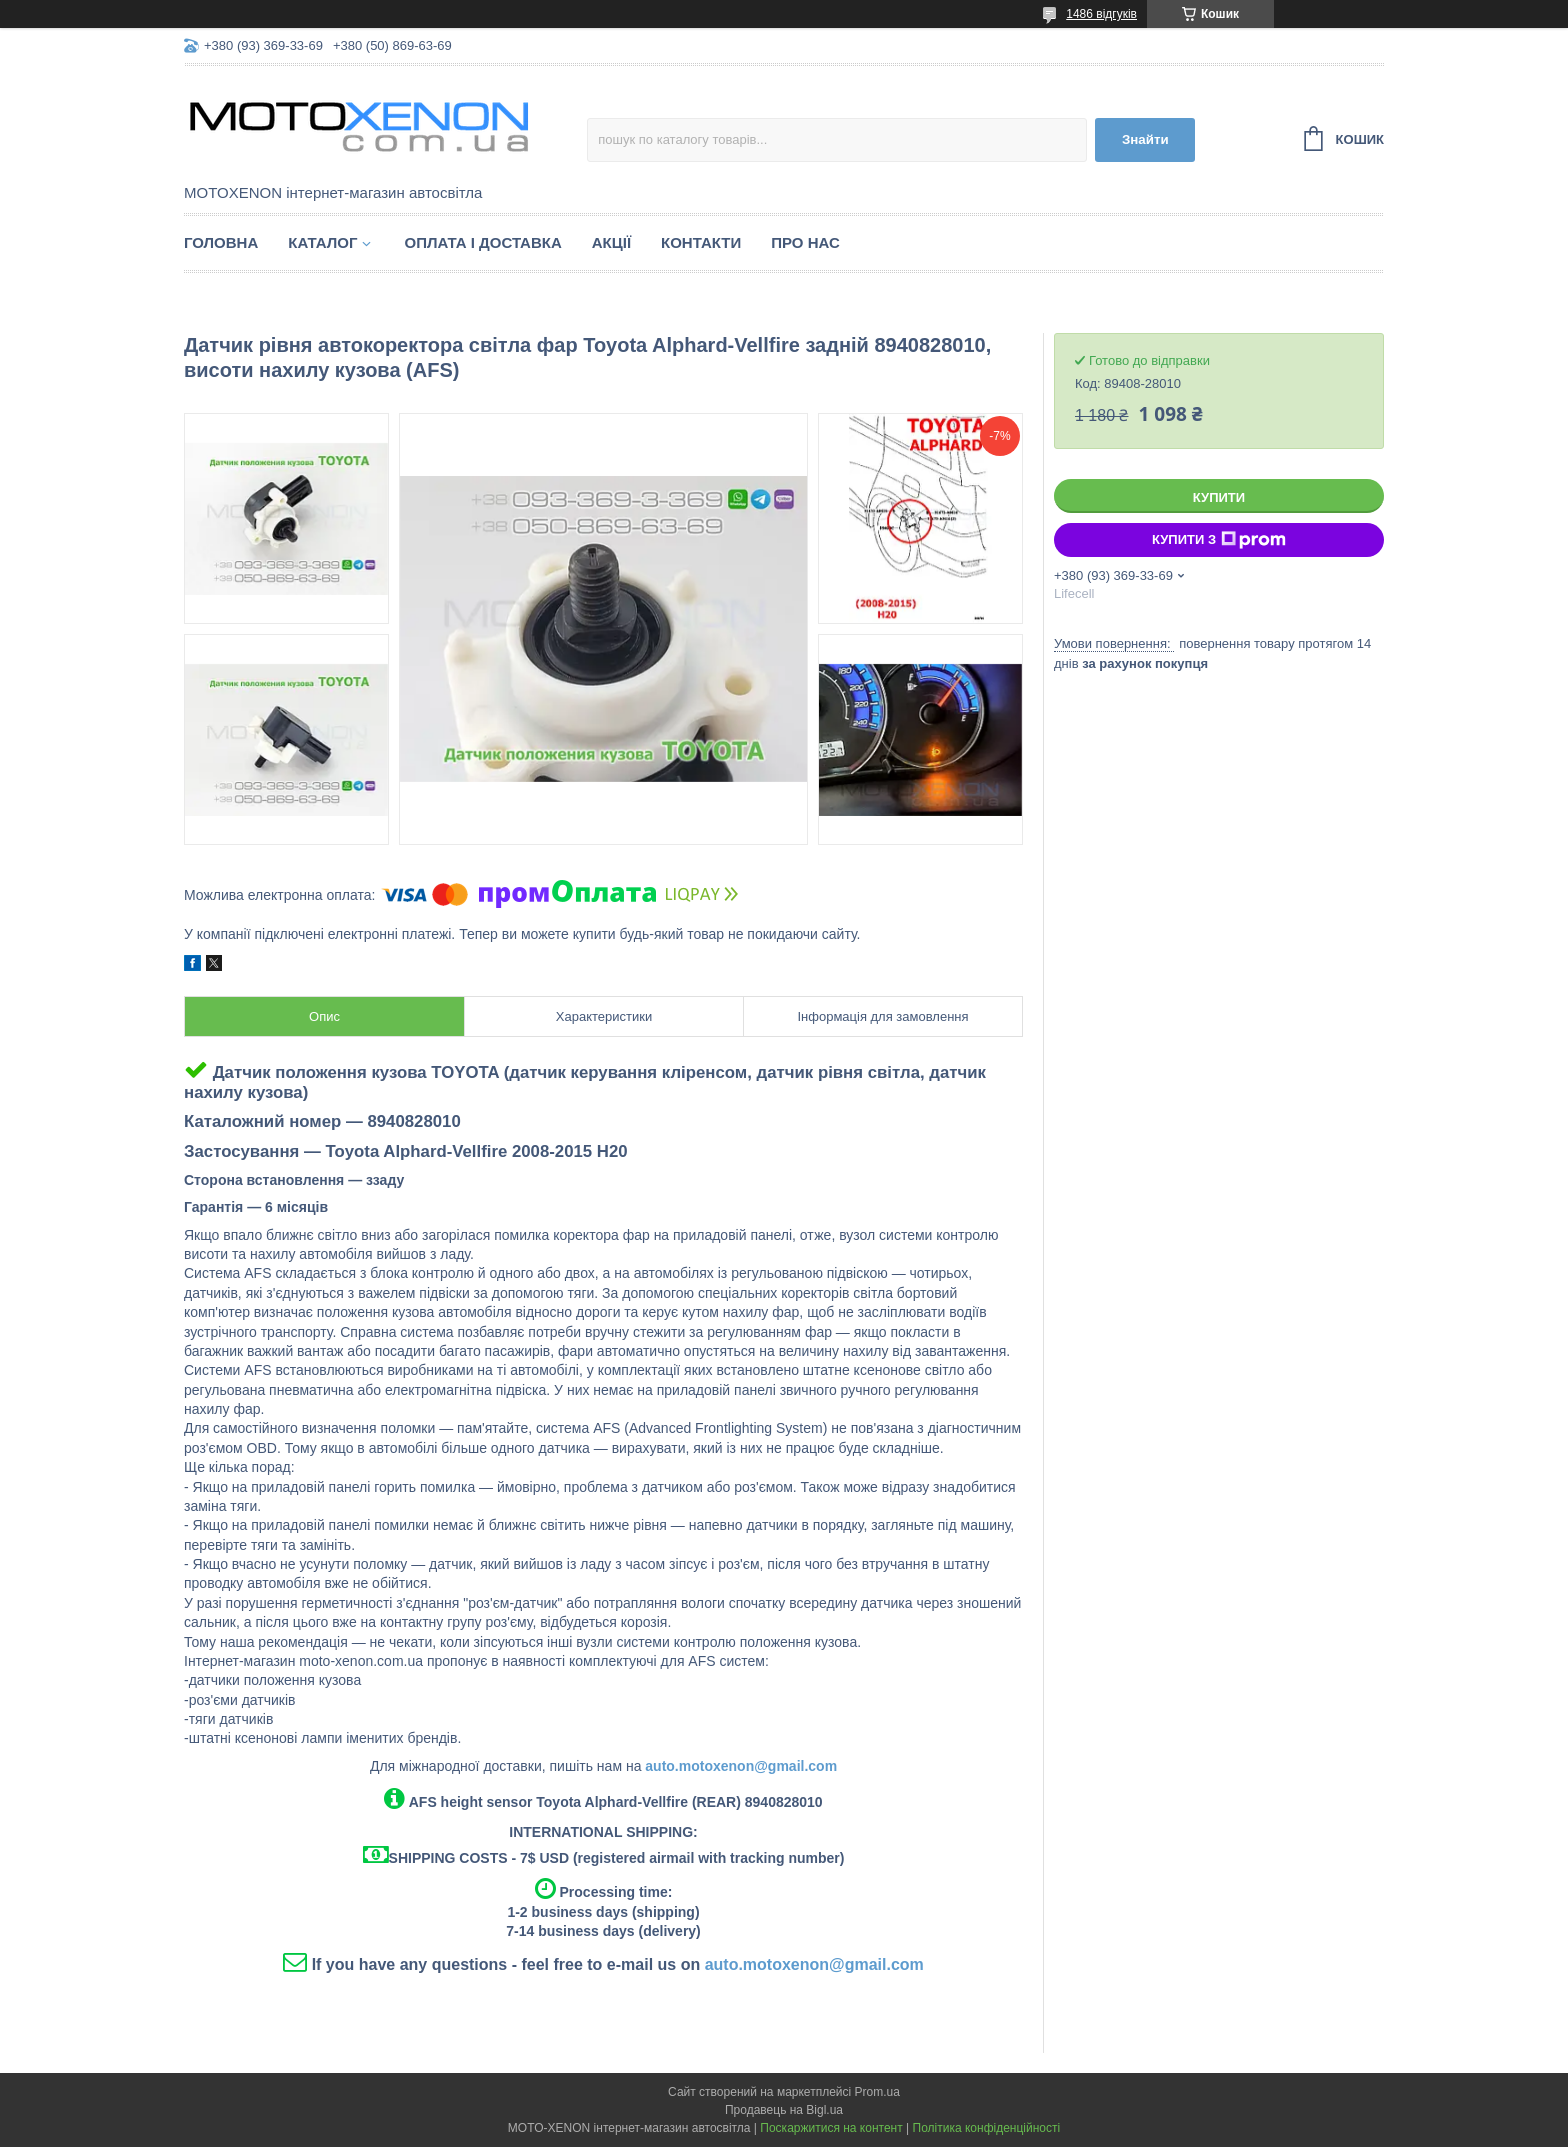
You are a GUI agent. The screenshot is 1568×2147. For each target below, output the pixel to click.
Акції (611, 242)
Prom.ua (877, 2092)
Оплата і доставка (482, 242)
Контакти (701, 242)
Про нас (805, 242)
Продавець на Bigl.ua (784, 2110)
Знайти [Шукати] (1145, 139)
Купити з (1219, 540)
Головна (221, 242)
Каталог (322, 242)
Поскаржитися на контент (831, 2128)
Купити (1219, 497)
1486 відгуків (1101, 14)
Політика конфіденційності (987, 2128)
